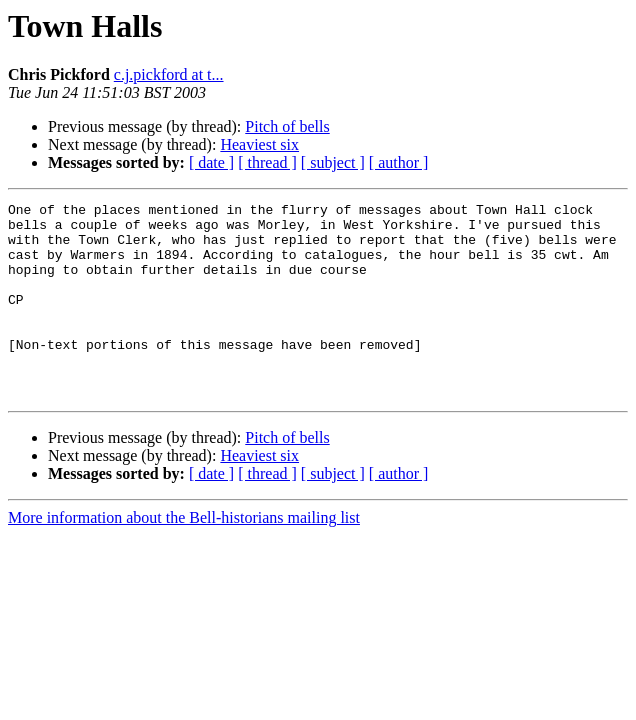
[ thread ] (267, 162)
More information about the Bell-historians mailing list (184, 556)
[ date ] (211, 162)
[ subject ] (333, 162)
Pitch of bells (287, 126)
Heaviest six (259, 144)
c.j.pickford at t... (169, 74)
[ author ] (399, 162)
